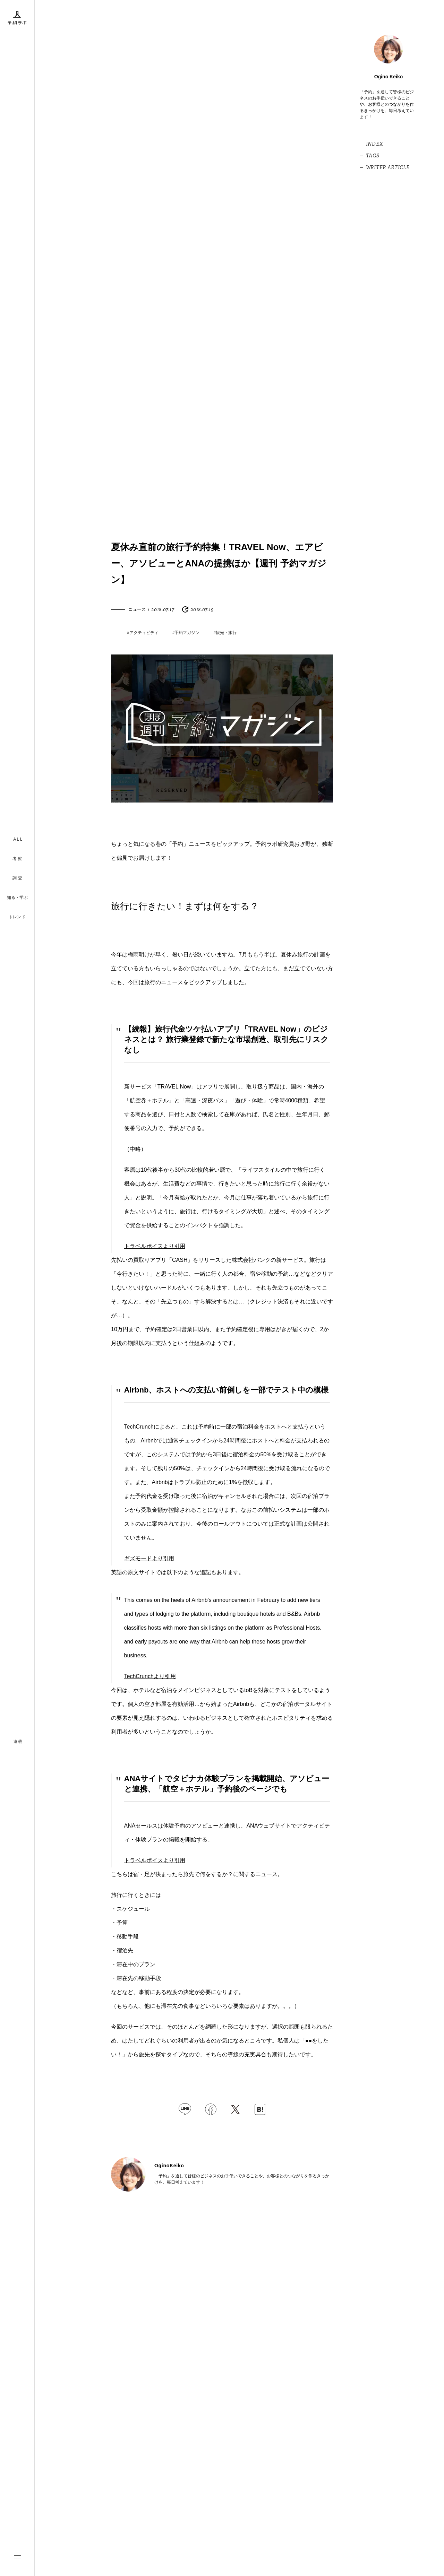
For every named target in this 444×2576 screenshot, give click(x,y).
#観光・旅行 (225, 632)
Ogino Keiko (388, 76)
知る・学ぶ (17, 897)
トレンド (17, 916)
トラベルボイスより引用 (154, 1246)
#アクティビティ (143, 632)
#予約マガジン (186, 632)
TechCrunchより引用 (150, 1676)
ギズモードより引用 (149, 1558)
